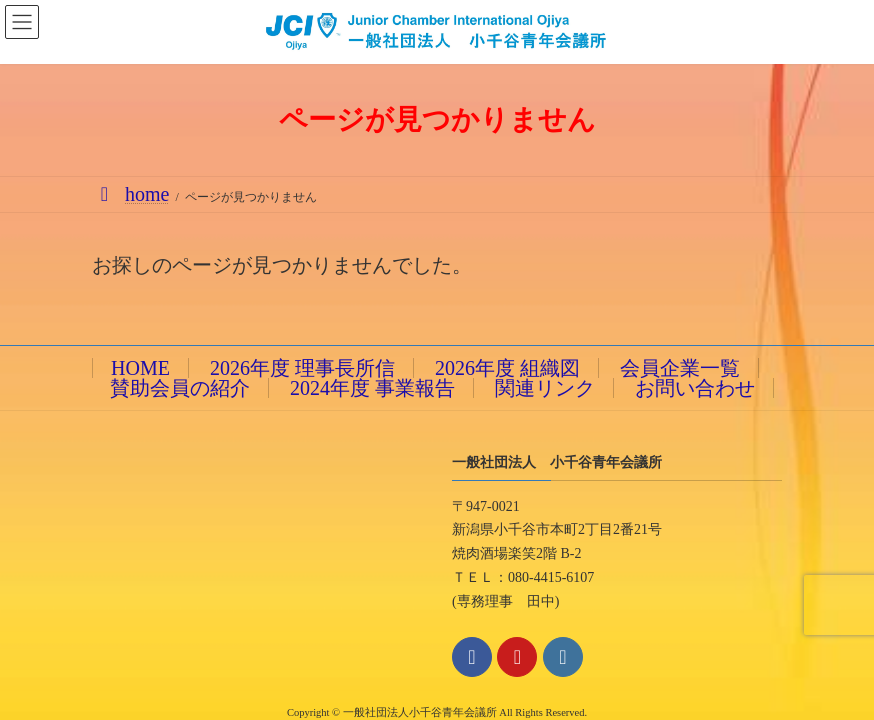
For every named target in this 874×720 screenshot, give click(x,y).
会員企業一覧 (680, 368)
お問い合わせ (695, 388)
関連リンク (545, 388)
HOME (140, 368)
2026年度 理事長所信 (302, 368)
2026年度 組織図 (507, 368)
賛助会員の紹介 (180, 388)
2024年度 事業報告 (372, 388)
